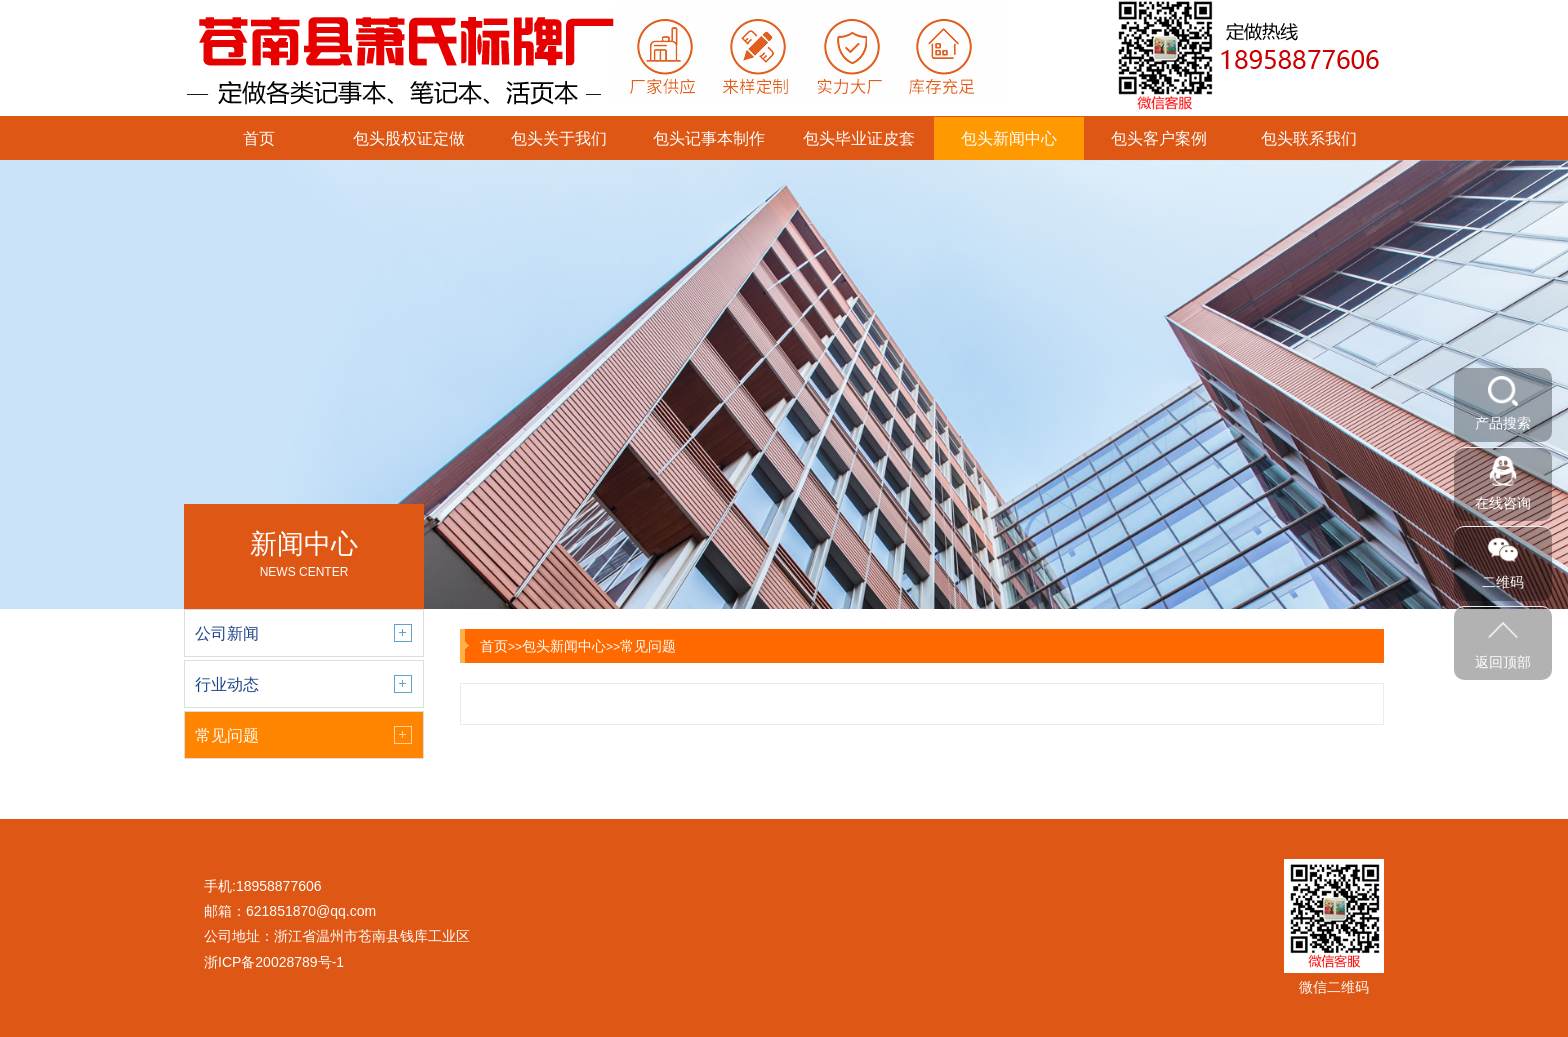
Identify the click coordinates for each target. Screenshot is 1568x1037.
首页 (259, 138)
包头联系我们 (1309, 138)
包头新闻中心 (1009, 138)
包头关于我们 (559, 138)
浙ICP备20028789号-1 (274, 962)
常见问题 (648, 646)
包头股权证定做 (409, 138)
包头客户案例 (1159, 138)
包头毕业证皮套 (859, 138)
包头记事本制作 (709, 138)
